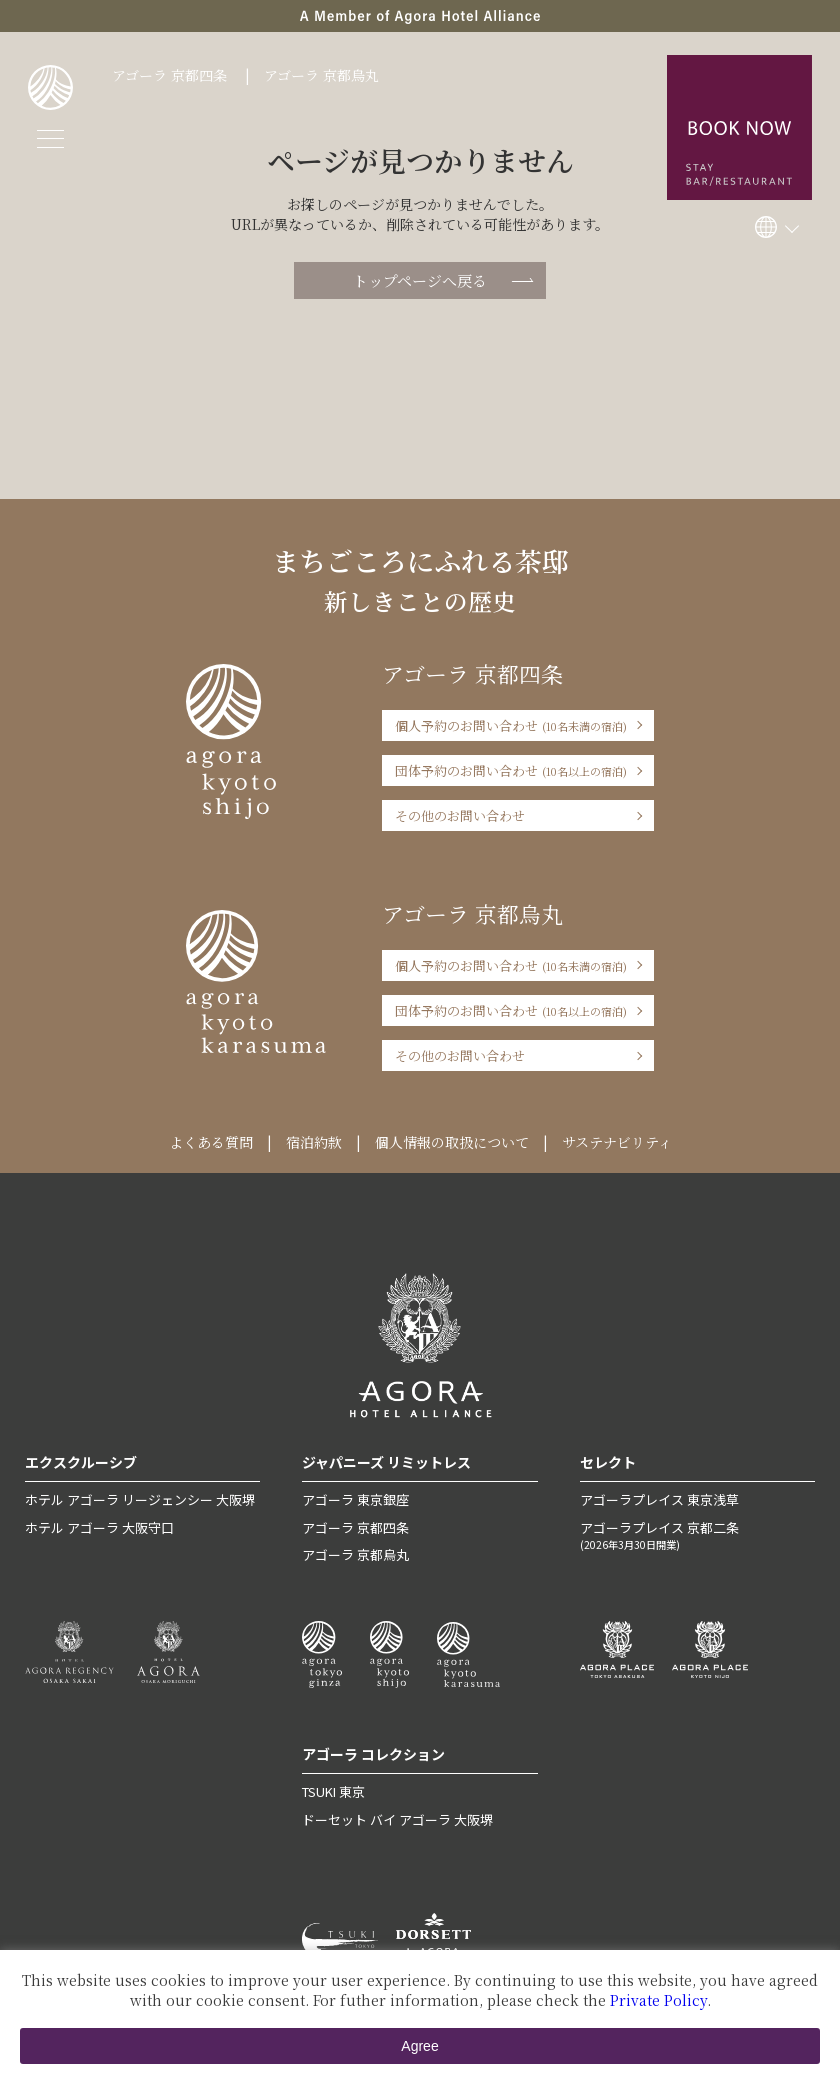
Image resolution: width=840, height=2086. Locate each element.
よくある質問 (211, 1142)
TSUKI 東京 (333, 1791)
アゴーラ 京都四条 (169, 75)
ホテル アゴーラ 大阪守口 (99, 1527)
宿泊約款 (314, 1142)
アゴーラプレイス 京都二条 (697, 1535)
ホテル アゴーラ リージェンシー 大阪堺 (140, 1499)
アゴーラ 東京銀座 (355, 1499)
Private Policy (658, 2000)
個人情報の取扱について (452, 1142)
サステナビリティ (617, 1142)
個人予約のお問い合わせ (511, 725)
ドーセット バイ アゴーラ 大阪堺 (397, 1819)
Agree (419, 2046)
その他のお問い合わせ (460, 815)
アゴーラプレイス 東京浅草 (659, 1499)
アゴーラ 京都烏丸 (321, 75)
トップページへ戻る (420, 280)
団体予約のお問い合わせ (511, 770)
